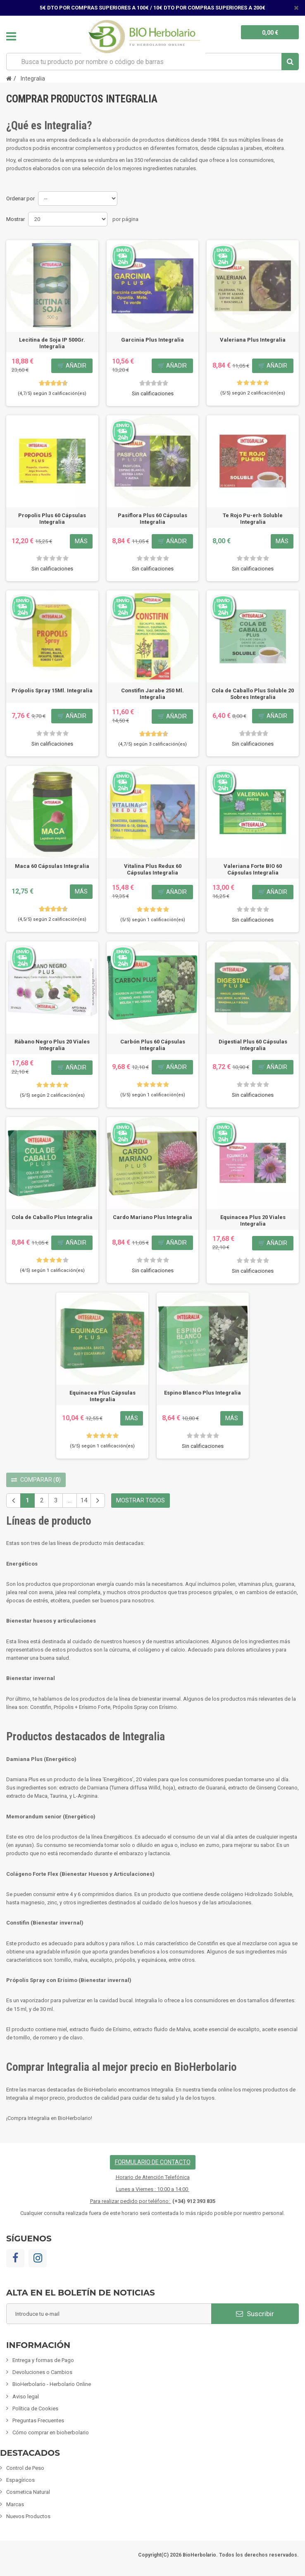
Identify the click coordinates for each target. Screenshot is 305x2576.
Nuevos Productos (28, 2516)
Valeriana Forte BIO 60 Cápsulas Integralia (253, 869)
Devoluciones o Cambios (42, 2372)
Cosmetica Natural (28, 2492)
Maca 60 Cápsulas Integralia (52, 866)
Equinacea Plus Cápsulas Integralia (102, 1396)
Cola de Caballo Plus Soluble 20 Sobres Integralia (253, 693)
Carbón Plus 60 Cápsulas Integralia (152, 1044)
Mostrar (15, 219)
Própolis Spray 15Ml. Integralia (52, 690)
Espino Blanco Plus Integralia (202, 1393)
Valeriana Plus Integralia (253, 340)
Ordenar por (20, 198)
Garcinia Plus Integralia (152, 340)
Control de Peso (25, 2468)
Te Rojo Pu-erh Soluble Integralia (253, 518)
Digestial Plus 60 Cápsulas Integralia (253, 1044)
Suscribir (255, 2314)
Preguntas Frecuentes (38, 2420)
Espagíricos (20, 2480)
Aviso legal (25, 2396)
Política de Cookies (35, 2408)
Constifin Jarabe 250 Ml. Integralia (152, 693)
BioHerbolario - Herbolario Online (51, 2384)
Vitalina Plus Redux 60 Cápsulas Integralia (152, 869)
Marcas (15, 2504)
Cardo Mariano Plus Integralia (152, 1217)
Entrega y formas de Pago (43, 2360)
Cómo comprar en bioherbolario (50, 2432)
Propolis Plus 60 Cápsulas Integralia (52, 518)
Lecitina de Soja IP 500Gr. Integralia (52, 343)
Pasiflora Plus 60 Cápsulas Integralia (152, 518)
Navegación (11, 36)
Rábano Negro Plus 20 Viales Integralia (52, 1044)
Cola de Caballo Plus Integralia (52, 1217)
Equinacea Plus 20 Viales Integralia (253, 1220)
